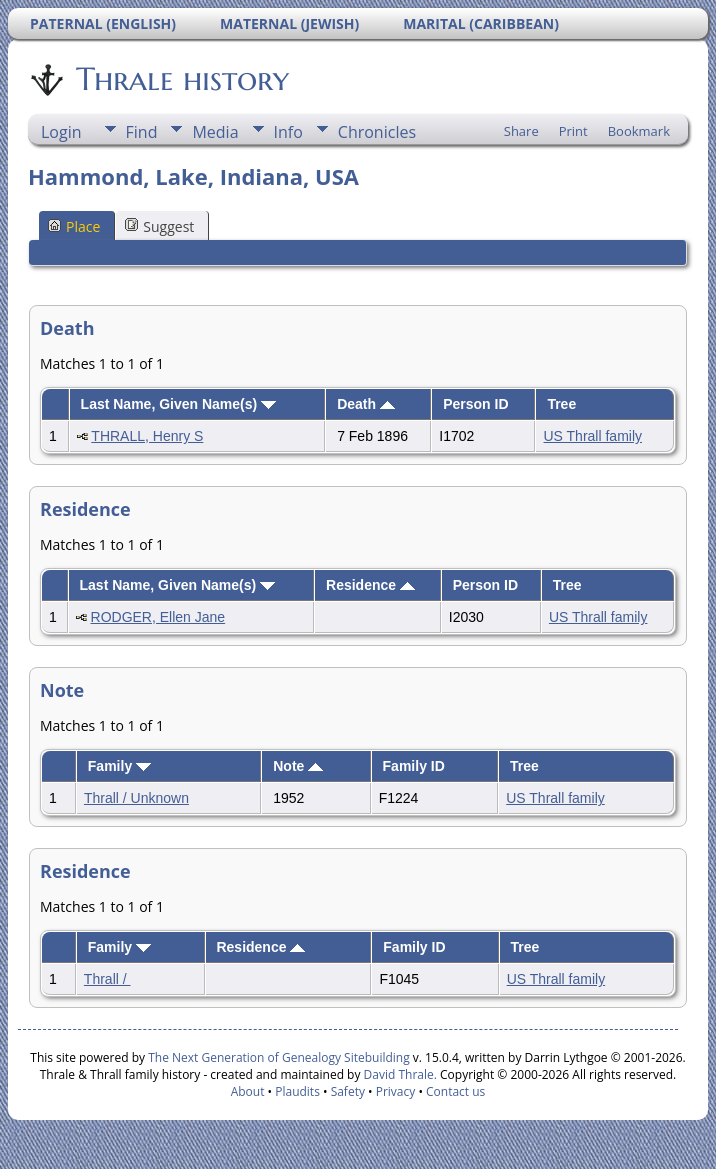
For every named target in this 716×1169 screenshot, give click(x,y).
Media (215, 132)
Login (61, 132)
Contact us (455, 1091)
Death (366, 404)
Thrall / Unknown (136, 798)
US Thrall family (592, 436)
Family (119, 766)
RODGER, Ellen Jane (158, 617)
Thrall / (107, 979)
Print (573, 131)
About (248, 1091)
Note (298, 766)
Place (74, 226)
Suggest (159, 226)
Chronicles (377, 132)
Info (288, 132)
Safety (348, 1091)
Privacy (396, 1091)
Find (142, 132)
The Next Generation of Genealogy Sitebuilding (279, 1057)
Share (521, 131)
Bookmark (639, 131)
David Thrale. (398, 1074)
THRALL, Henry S (147, 436)
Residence (370, 585)
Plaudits (297, 1091)
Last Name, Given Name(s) (179, 404)
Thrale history (181, 79)
